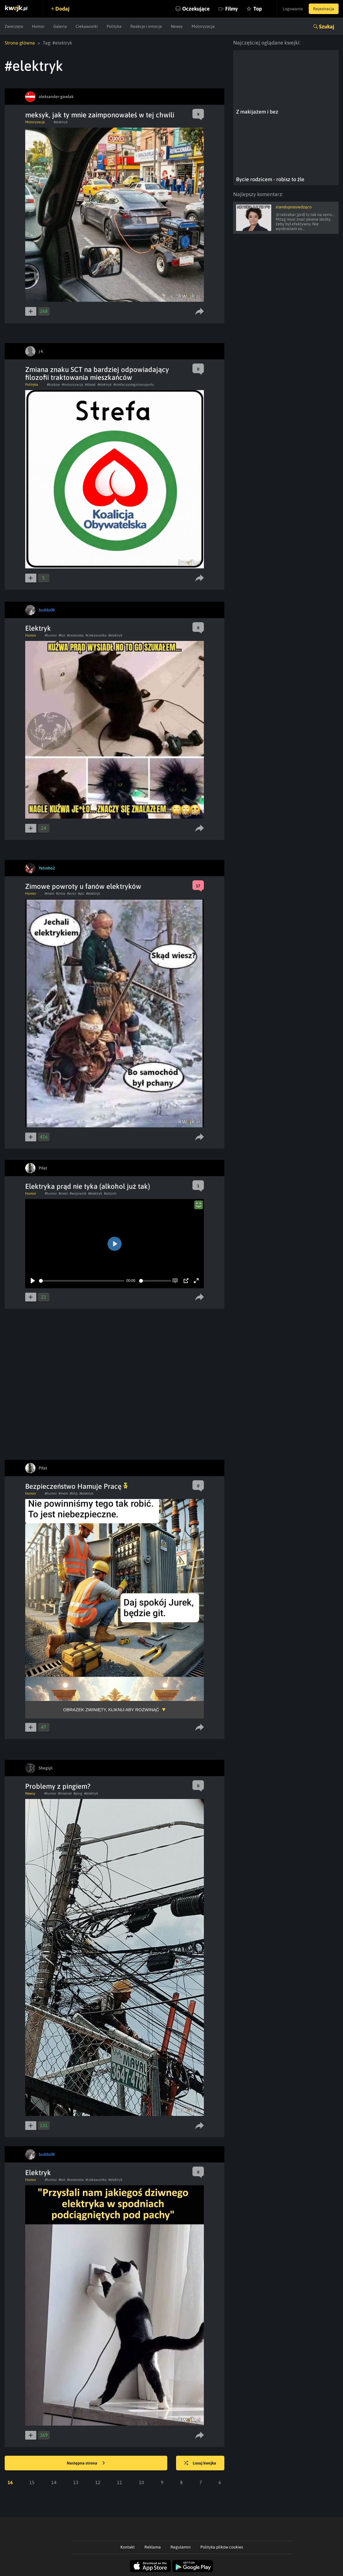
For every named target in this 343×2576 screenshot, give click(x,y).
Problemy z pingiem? (58, 1786)
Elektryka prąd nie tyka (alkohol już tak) (87, 1186)
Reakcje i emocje (146, 26)
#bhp (74, 1493)
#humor (51, 635)
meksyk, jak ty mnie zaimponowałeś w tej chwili (99, 115)
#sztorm (110, 1193)
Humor (38, 26)
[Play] (32, 1280)
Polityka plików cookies (221, 2547)
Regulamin (180, 2547)
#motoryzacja (72, 385)
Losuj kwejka (200, 2463)
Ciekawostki (87, 26)
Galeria (60, 26)
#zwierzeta (75, 635)
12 (97, 2482)
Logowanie (293, 8)
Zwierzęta (14, 26)
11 (119, 2482)
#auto (71, 893)
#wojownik (78, 1193)
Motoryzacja (203, 26)
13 (76, 2482)
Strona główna (20, 42)
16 (10, 2482)
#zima (60, 893)
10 (141, 2482)
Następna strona (86, 2463)
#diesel (90, 385)
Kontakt (127, 2547)
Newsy (177, 26)
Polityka (114, 26)
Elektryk (38, 628)
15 (32, 2482)
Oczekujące (196, 9)
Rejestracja (323, 8)
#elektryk (61, 122)
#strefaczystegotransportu (133, 385)
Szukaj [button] (326, 26)
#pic (81, 893)
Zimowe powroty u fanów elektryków (83, 886)
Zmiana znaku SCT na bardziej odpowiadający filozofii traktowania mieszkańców (97, 373)
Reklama (152, 2547)
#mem (49, 893)
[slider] (81, 1281)
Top (257, 9)
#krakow (53, 385)
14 (54, 2482)
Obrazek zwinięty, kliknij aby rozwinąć (111, 1709)
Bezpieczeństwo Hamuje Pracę (76, 1486)
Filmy (231, 9)
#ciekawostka (96, 635)
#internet (65, 1793)
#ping (78, 1793)
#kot (62, 635)
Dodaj (62, 9)
